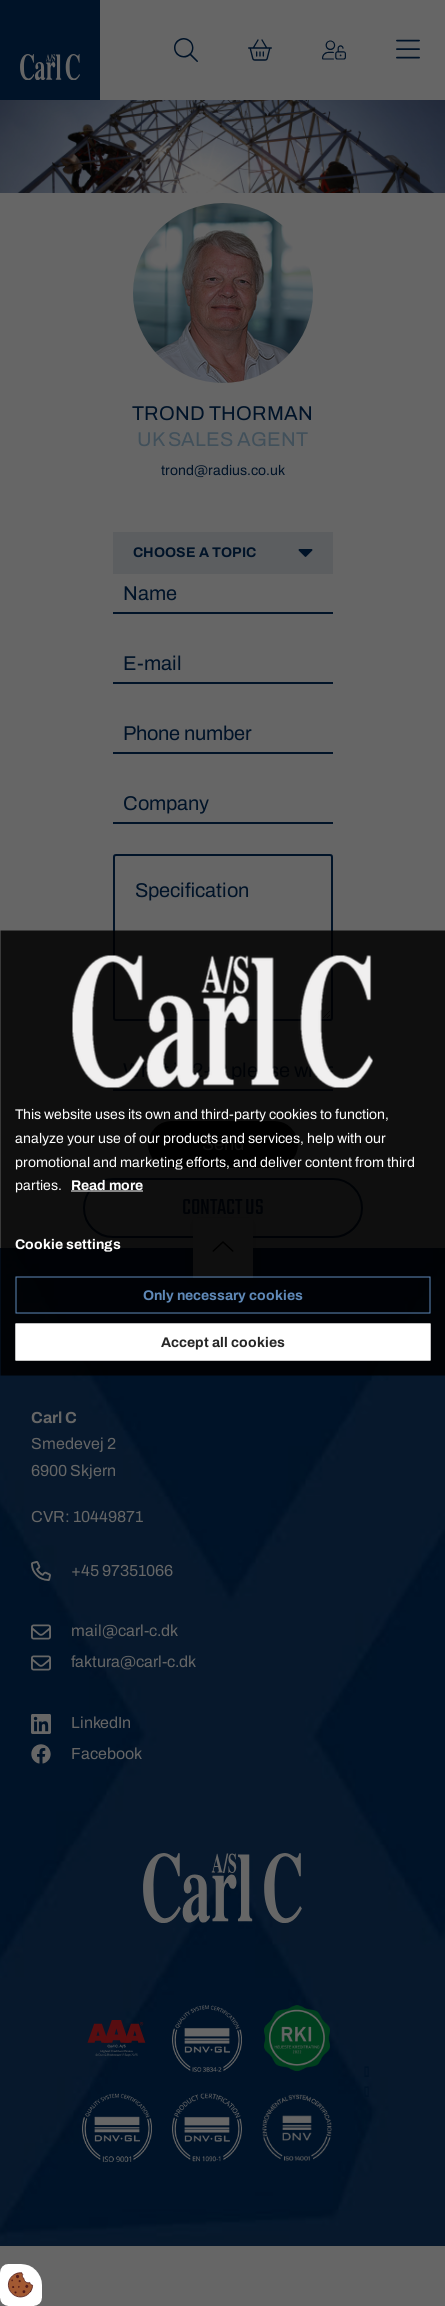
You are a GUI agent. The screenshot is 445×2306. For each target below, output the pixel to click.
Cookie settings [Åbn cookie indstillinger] (68, 1244)
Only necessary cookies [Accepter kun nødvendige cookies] (223, 1294)
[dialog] (222, 1153)
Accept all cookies (223, 1341)
